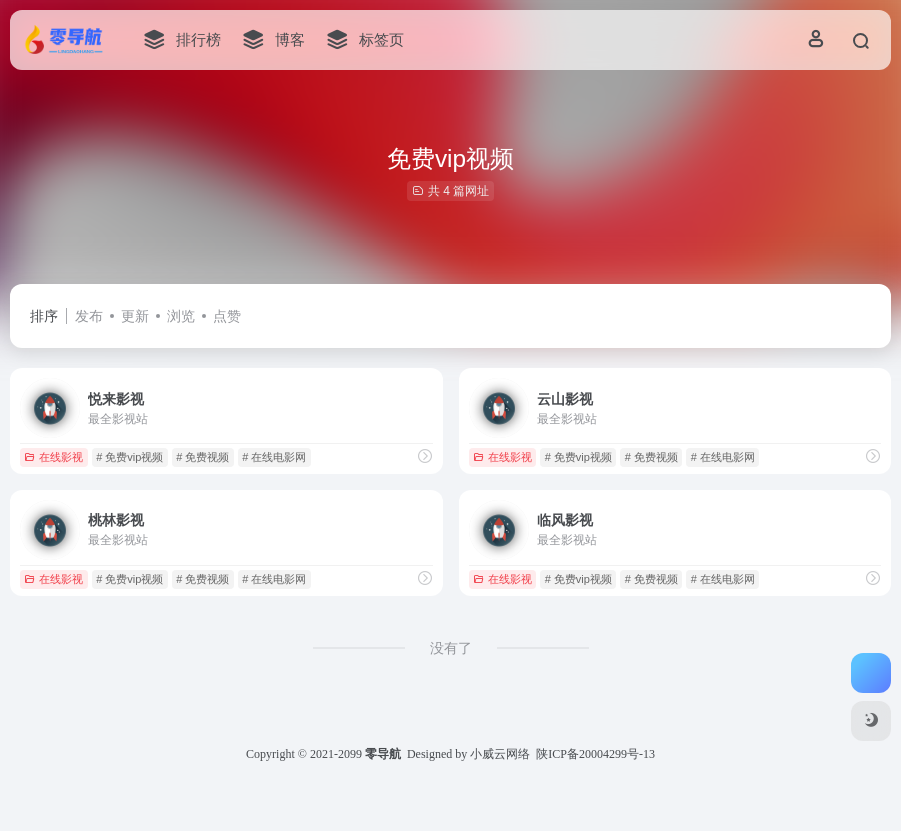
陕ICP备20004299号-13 (595, 754)
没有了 (451, 648)
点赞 (227, 316)
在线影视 (53, 457)
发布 (89, 316)
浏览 (181, 316)
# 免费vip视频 (129, 457)
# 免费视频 (202, 457)
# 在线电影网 (274, 457)
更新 (135, 316)
